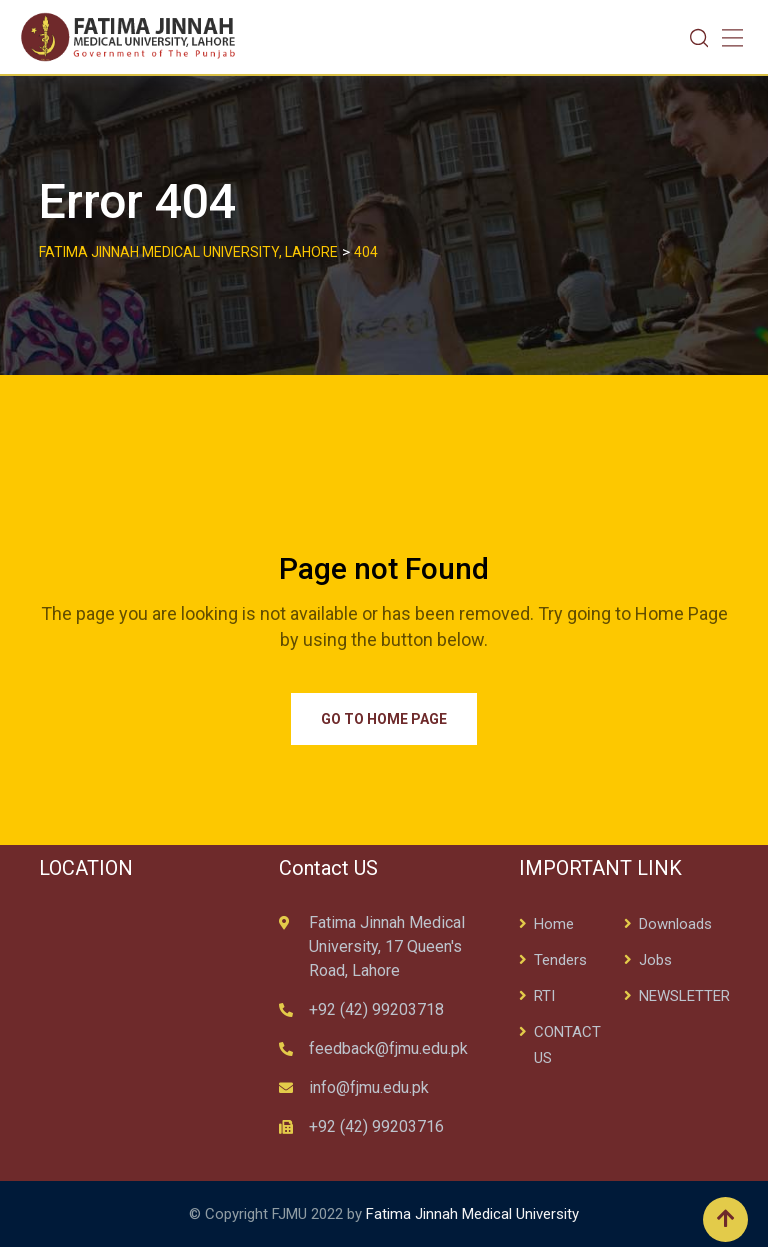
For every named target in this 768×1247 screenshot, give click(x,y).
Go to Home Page (384, 719)
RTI (544, 996)
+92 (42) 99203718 (376, 1009)
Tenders (560, 960)
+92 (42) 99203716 (376, 1126)
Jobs (655, 960)
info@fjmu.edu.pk (369, 1087)
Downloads (675, 924)
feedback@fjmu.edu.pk (388, 1048)
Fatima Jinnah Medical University (472, 1214)
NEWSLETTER (684, 996)
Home (554, 924)
